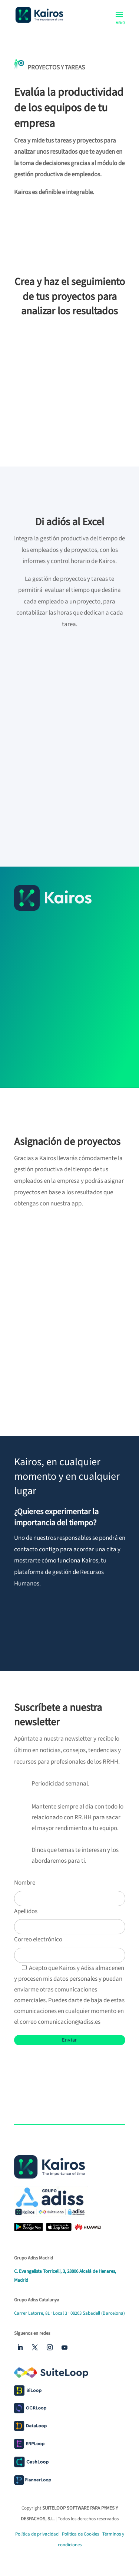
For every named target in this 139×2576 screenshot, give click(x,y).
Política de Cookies (81, 2534)
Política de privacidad (37, 2534)
